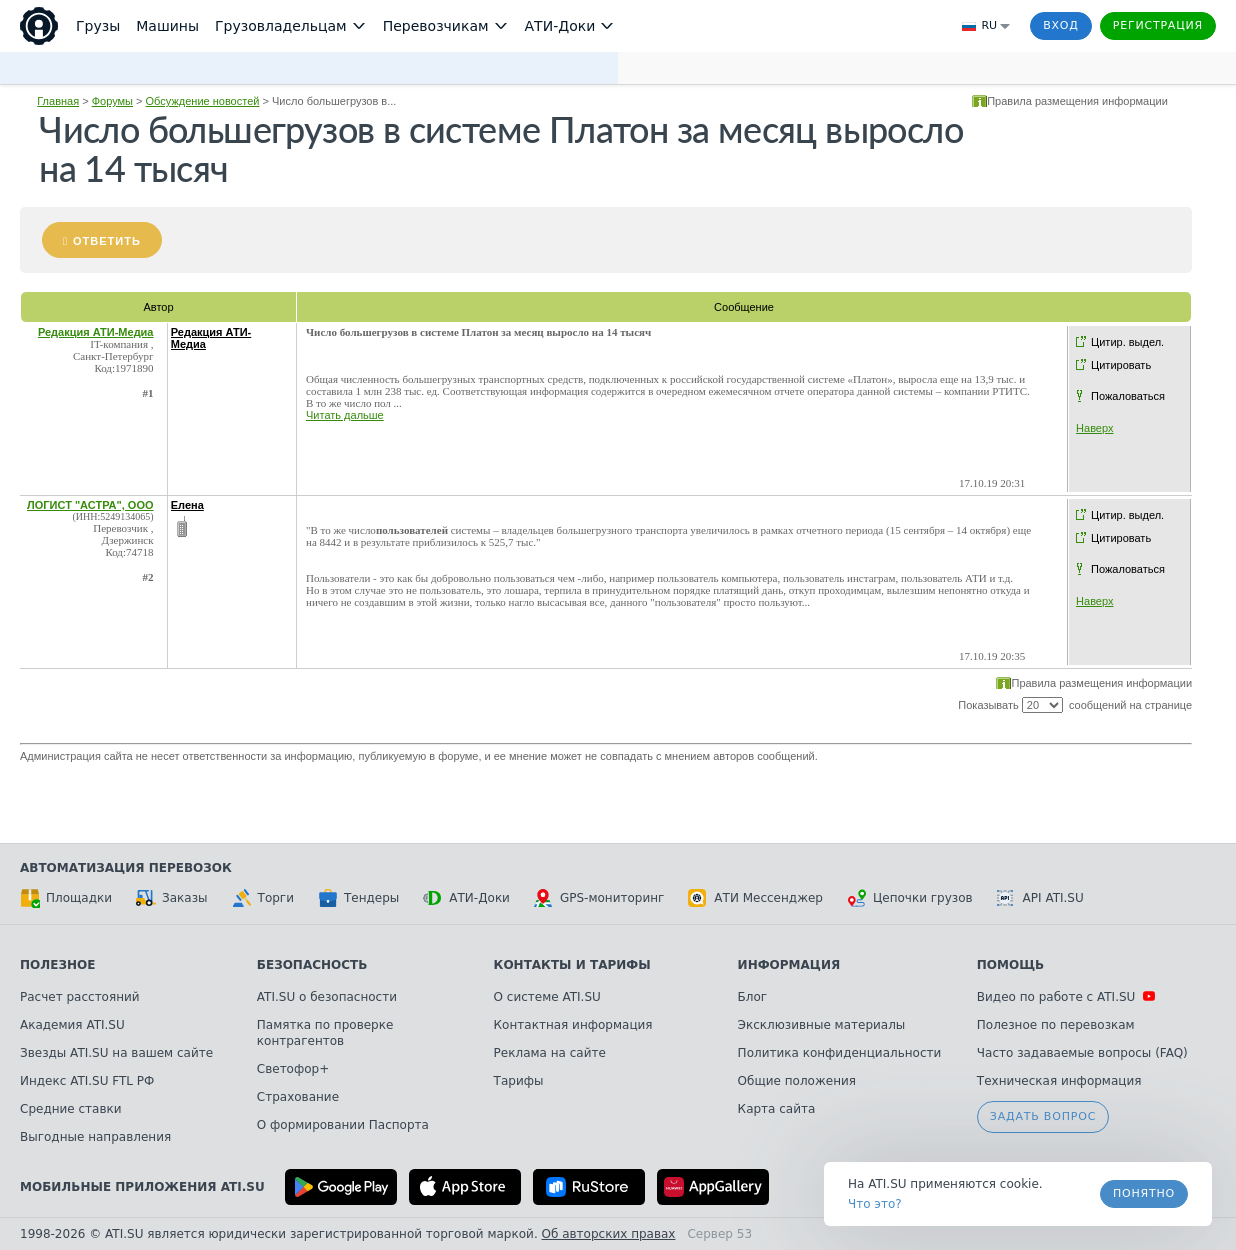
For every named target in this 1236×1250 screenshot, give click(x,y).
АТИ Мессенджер (755, 898)
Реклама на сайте (550, 1053)
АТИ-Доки (466, 898)
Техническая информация (1059, 1081)
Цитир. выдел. (1127, 342)
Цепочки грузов (910, 898)
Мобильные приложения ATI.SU (142, 1187)
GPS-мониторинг (599, 898)
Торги (263, 898)
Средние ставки (71, 1109)
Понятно (1144, 1193)
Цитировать (1121, 365)
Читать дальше (345, 415)
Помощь (1010, 965)
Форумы (112, 101)
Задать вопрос (1043, 1116)
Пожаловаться (1128, 396)
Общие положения (797, 1081)
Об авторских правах (609, 1234)
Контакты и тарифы (572, 965)
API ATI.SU (1040, 898)
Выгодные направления (95, 1137)
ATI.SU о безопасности (327, 997)
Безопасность (312, 965)
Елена (187, 505)
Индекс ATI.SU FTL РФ (87, 1081)
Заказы (172, 898)
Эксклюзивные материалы (822, 1025)
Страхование (298, 1097)
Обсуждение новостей (203, 101)
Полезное (57, 965)
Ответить (107, 241)
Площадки (66, 898)
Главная (58, 101)
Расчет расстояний (80, 997)
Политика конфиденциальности (840, 1053)
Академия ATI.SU (72, 1025)
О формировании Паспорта (343, 1125)
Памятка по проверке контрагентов (325, 1033)
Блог (753, 997)
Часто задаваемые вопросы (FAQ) (1082, 1053)
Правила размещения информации (1077, 101)
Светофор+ (293, 1069)
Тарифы (519, 1081)
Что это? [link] (875, 1204)
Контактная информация (573, 1025)
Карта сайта (777, 1109)
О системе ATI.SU (547, 997)
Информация (789, 965)
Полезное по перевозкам (1056, 1025)
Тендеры (358, 898)
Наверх (1094, 428)
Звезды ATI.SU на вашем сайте (116, 1053)
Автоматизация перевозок (126, 868)
